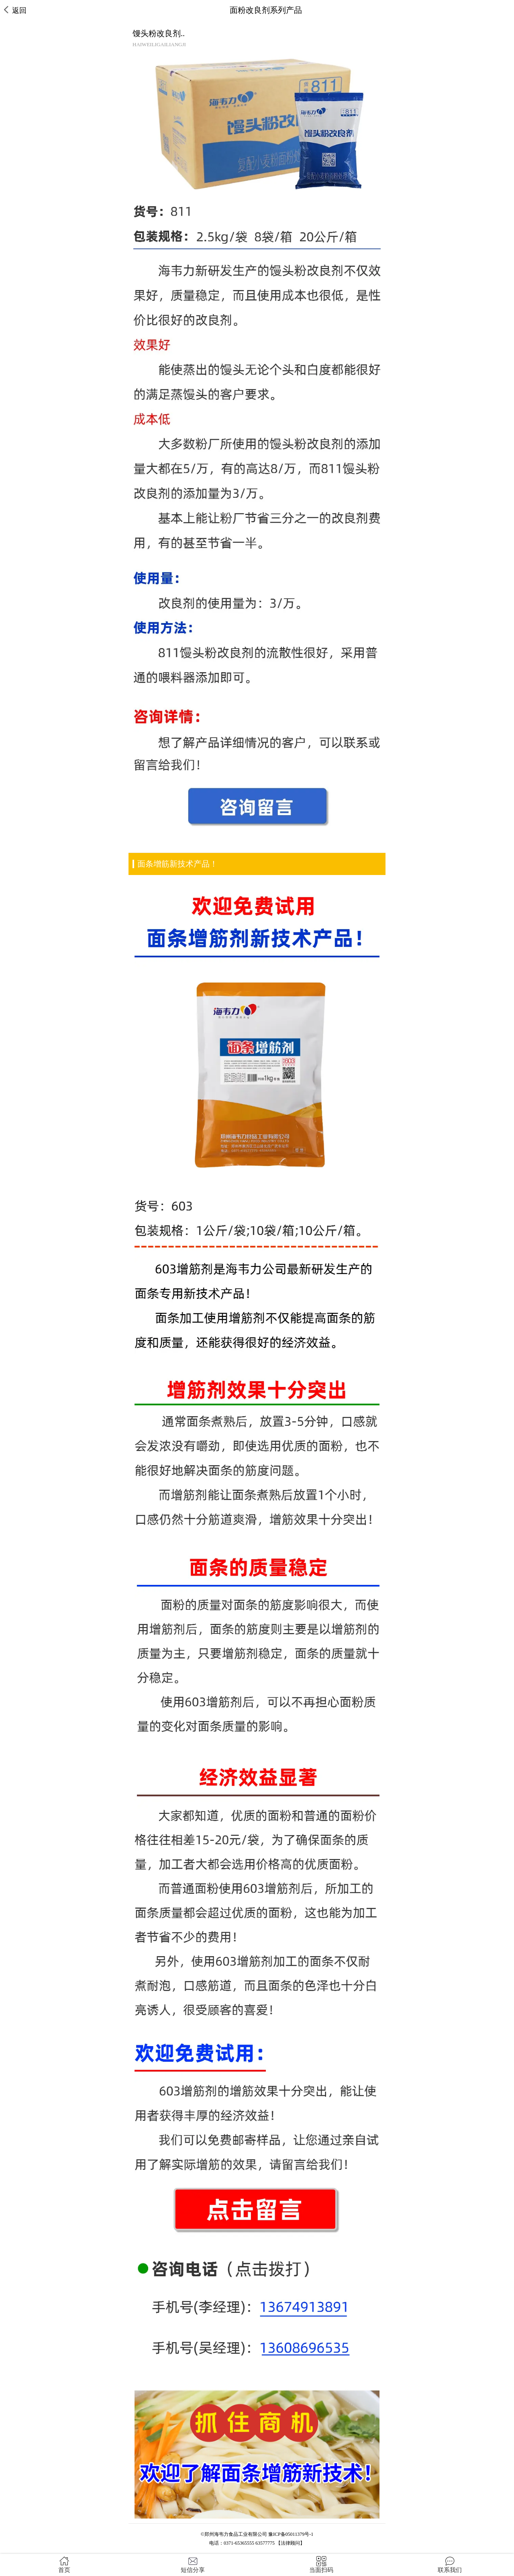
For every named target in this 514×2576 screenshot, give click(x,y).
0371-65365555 (239, 2543)
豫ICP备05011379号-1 (290, 2534)
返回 (15, 10)
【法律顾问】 (290, 2543)
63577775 (265, 2543)
